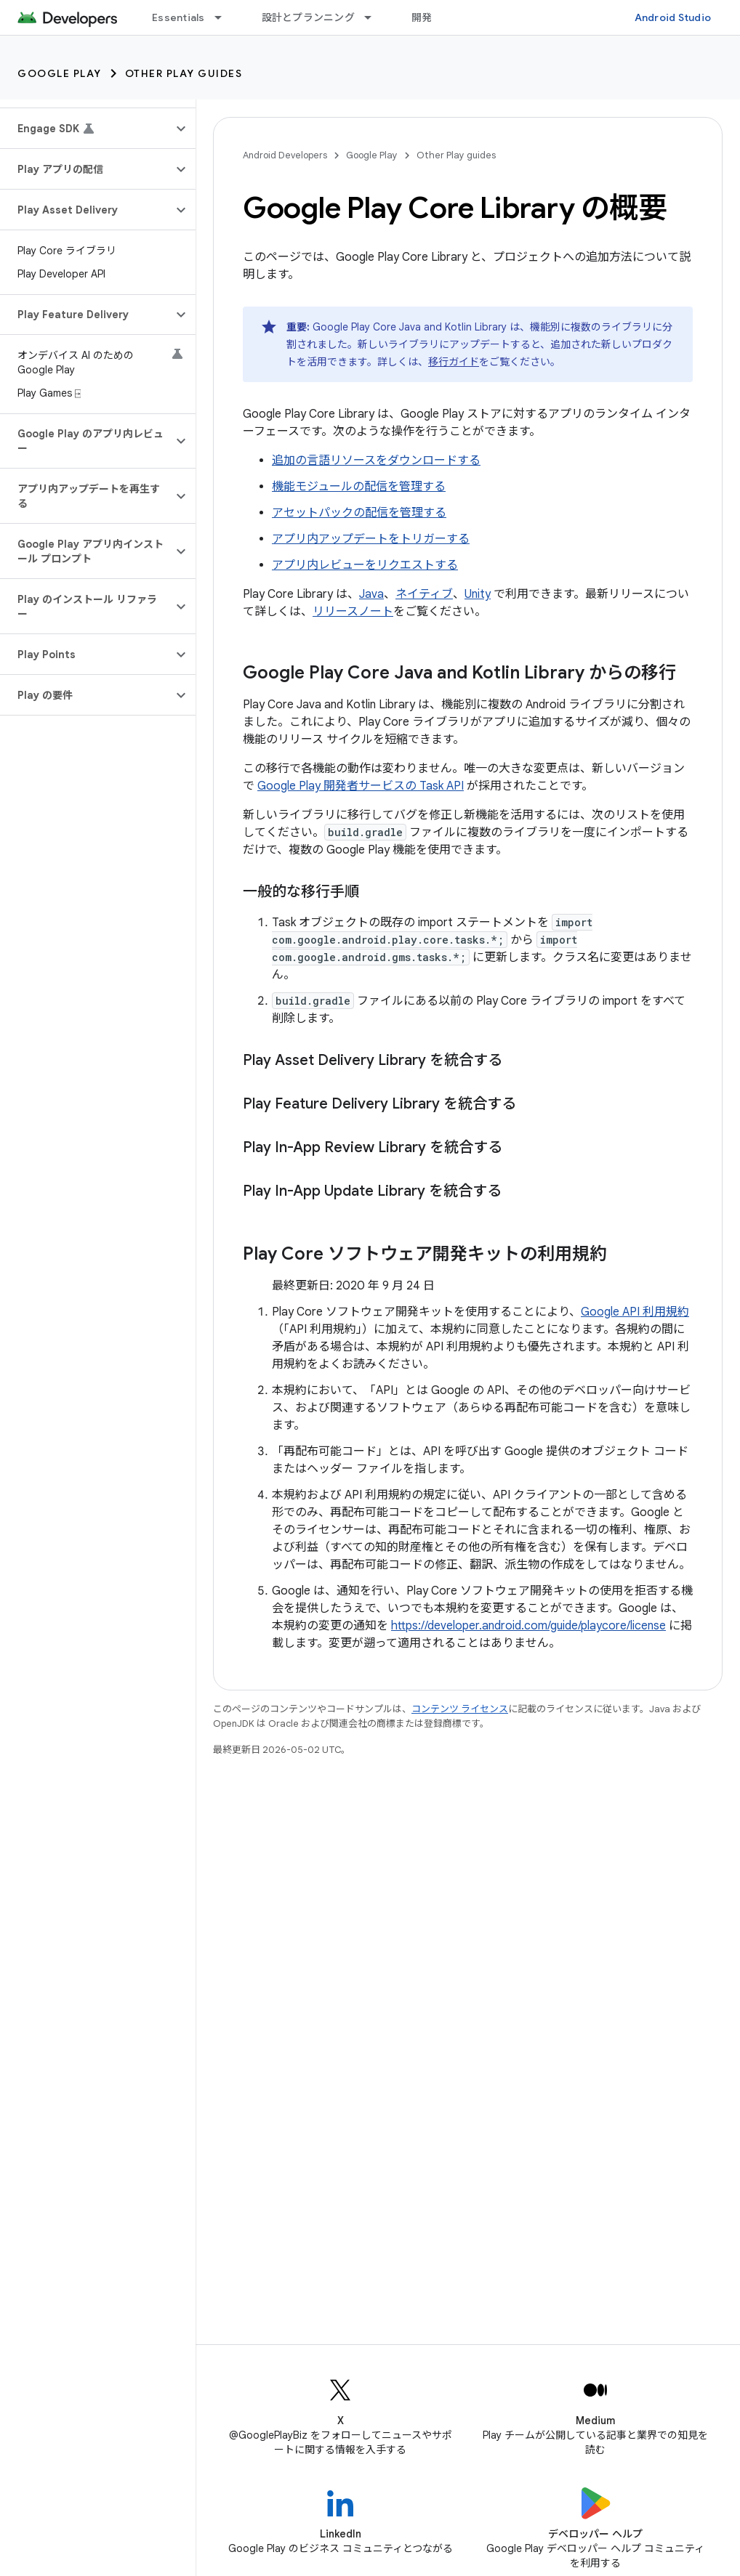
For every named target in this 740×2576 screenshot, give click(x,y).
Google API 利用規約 (635, 1312)
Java (371, 594)
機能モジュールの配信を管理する (359, 486)
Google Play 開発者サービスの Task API (360, 786)
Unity (477, 594)
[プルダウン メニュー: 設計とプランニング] (374, 17)
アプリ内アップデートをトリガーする (371, 539)
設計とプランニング (308, 17)
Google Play (59, 73)
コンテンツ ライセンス (459, 1709)
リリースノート (353, 611)
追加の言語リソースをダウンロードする (376, 460)
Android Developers (285, 155)
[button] (86, 128)
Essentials (178, 17)
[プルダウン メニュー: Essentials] (224, 17)
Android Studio (673, 17)
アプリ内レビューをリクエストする (365, 565)
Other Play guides (184, 73)
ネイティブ (424, 594)
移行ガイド (453, 361)
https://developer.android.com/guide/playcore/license (528, 1626)
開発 (422, 17)
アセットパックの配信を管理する (359, 513)
